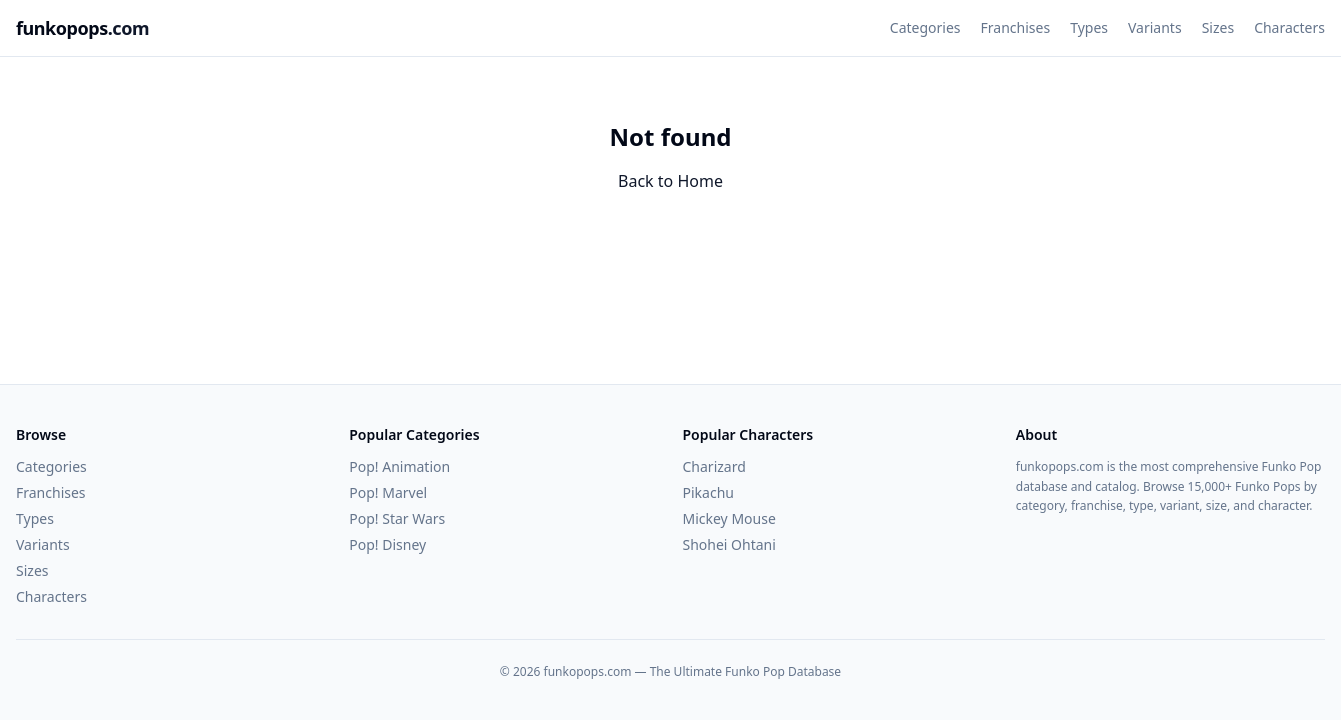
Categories (925, 27)
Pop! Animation (399, 466)
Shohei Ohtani (729, 544)
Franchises (1016, 27)
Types (1089, 27)
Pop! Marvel (388, 492)
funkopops (82, 28)
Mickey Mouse (729, 518)
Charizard (714, 466)
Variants (1155, 27)
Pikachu (708, 492)
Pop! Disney (387, 544)
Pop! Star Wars (397, 518)
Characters (1289, 27)
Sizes (1218, 27)
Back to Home (670, 181)
